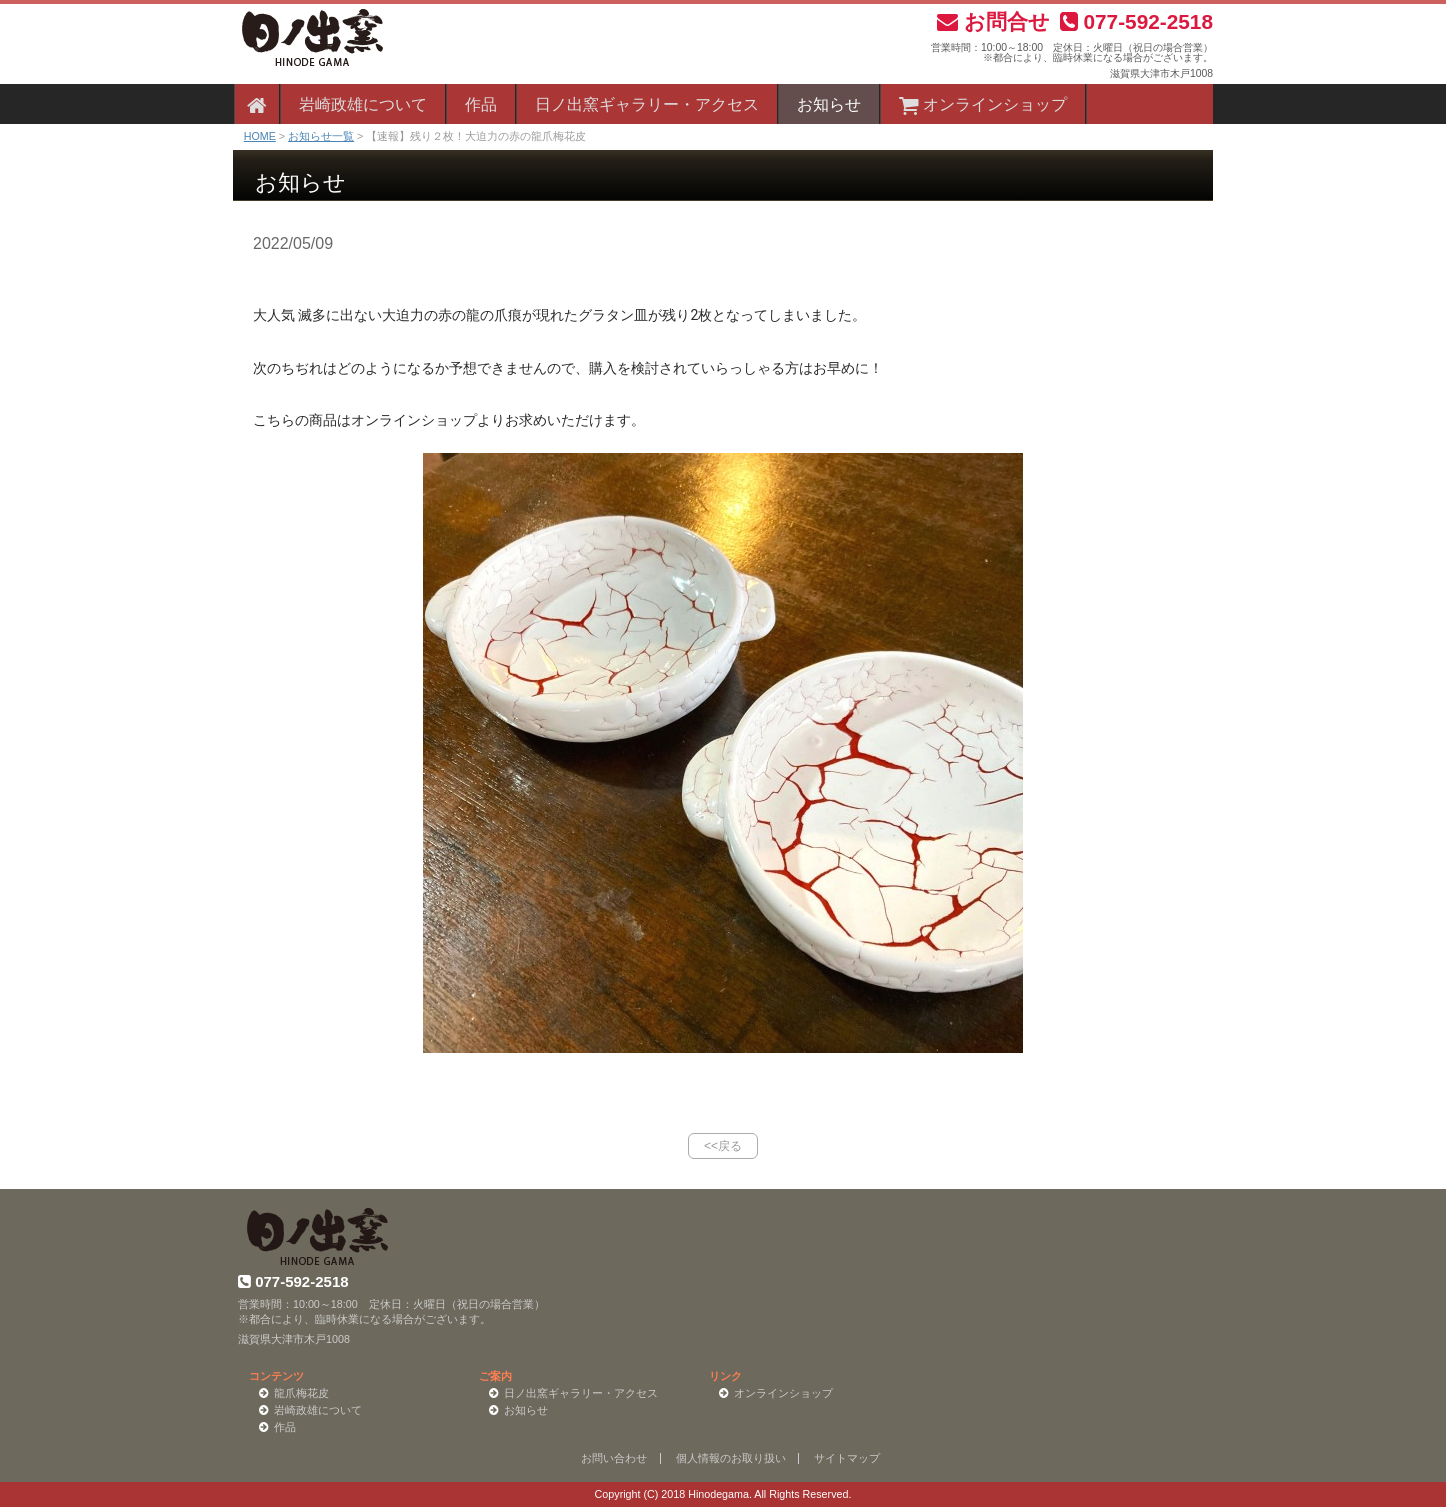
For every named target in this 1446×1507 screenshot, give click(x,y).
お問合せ (993, 21)
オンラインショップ (983, 104)
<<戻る (723, 1146)
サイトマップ (847, 1458)
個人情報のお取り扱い (731, 1458)
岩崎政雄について (363, 104)
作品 (481, 104)
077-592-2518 (1136, 21)
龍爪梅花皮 (301, 1393)
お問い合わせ (614, 1458)
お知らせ (829, 104)
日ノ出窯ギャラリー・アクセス (647, 104)
